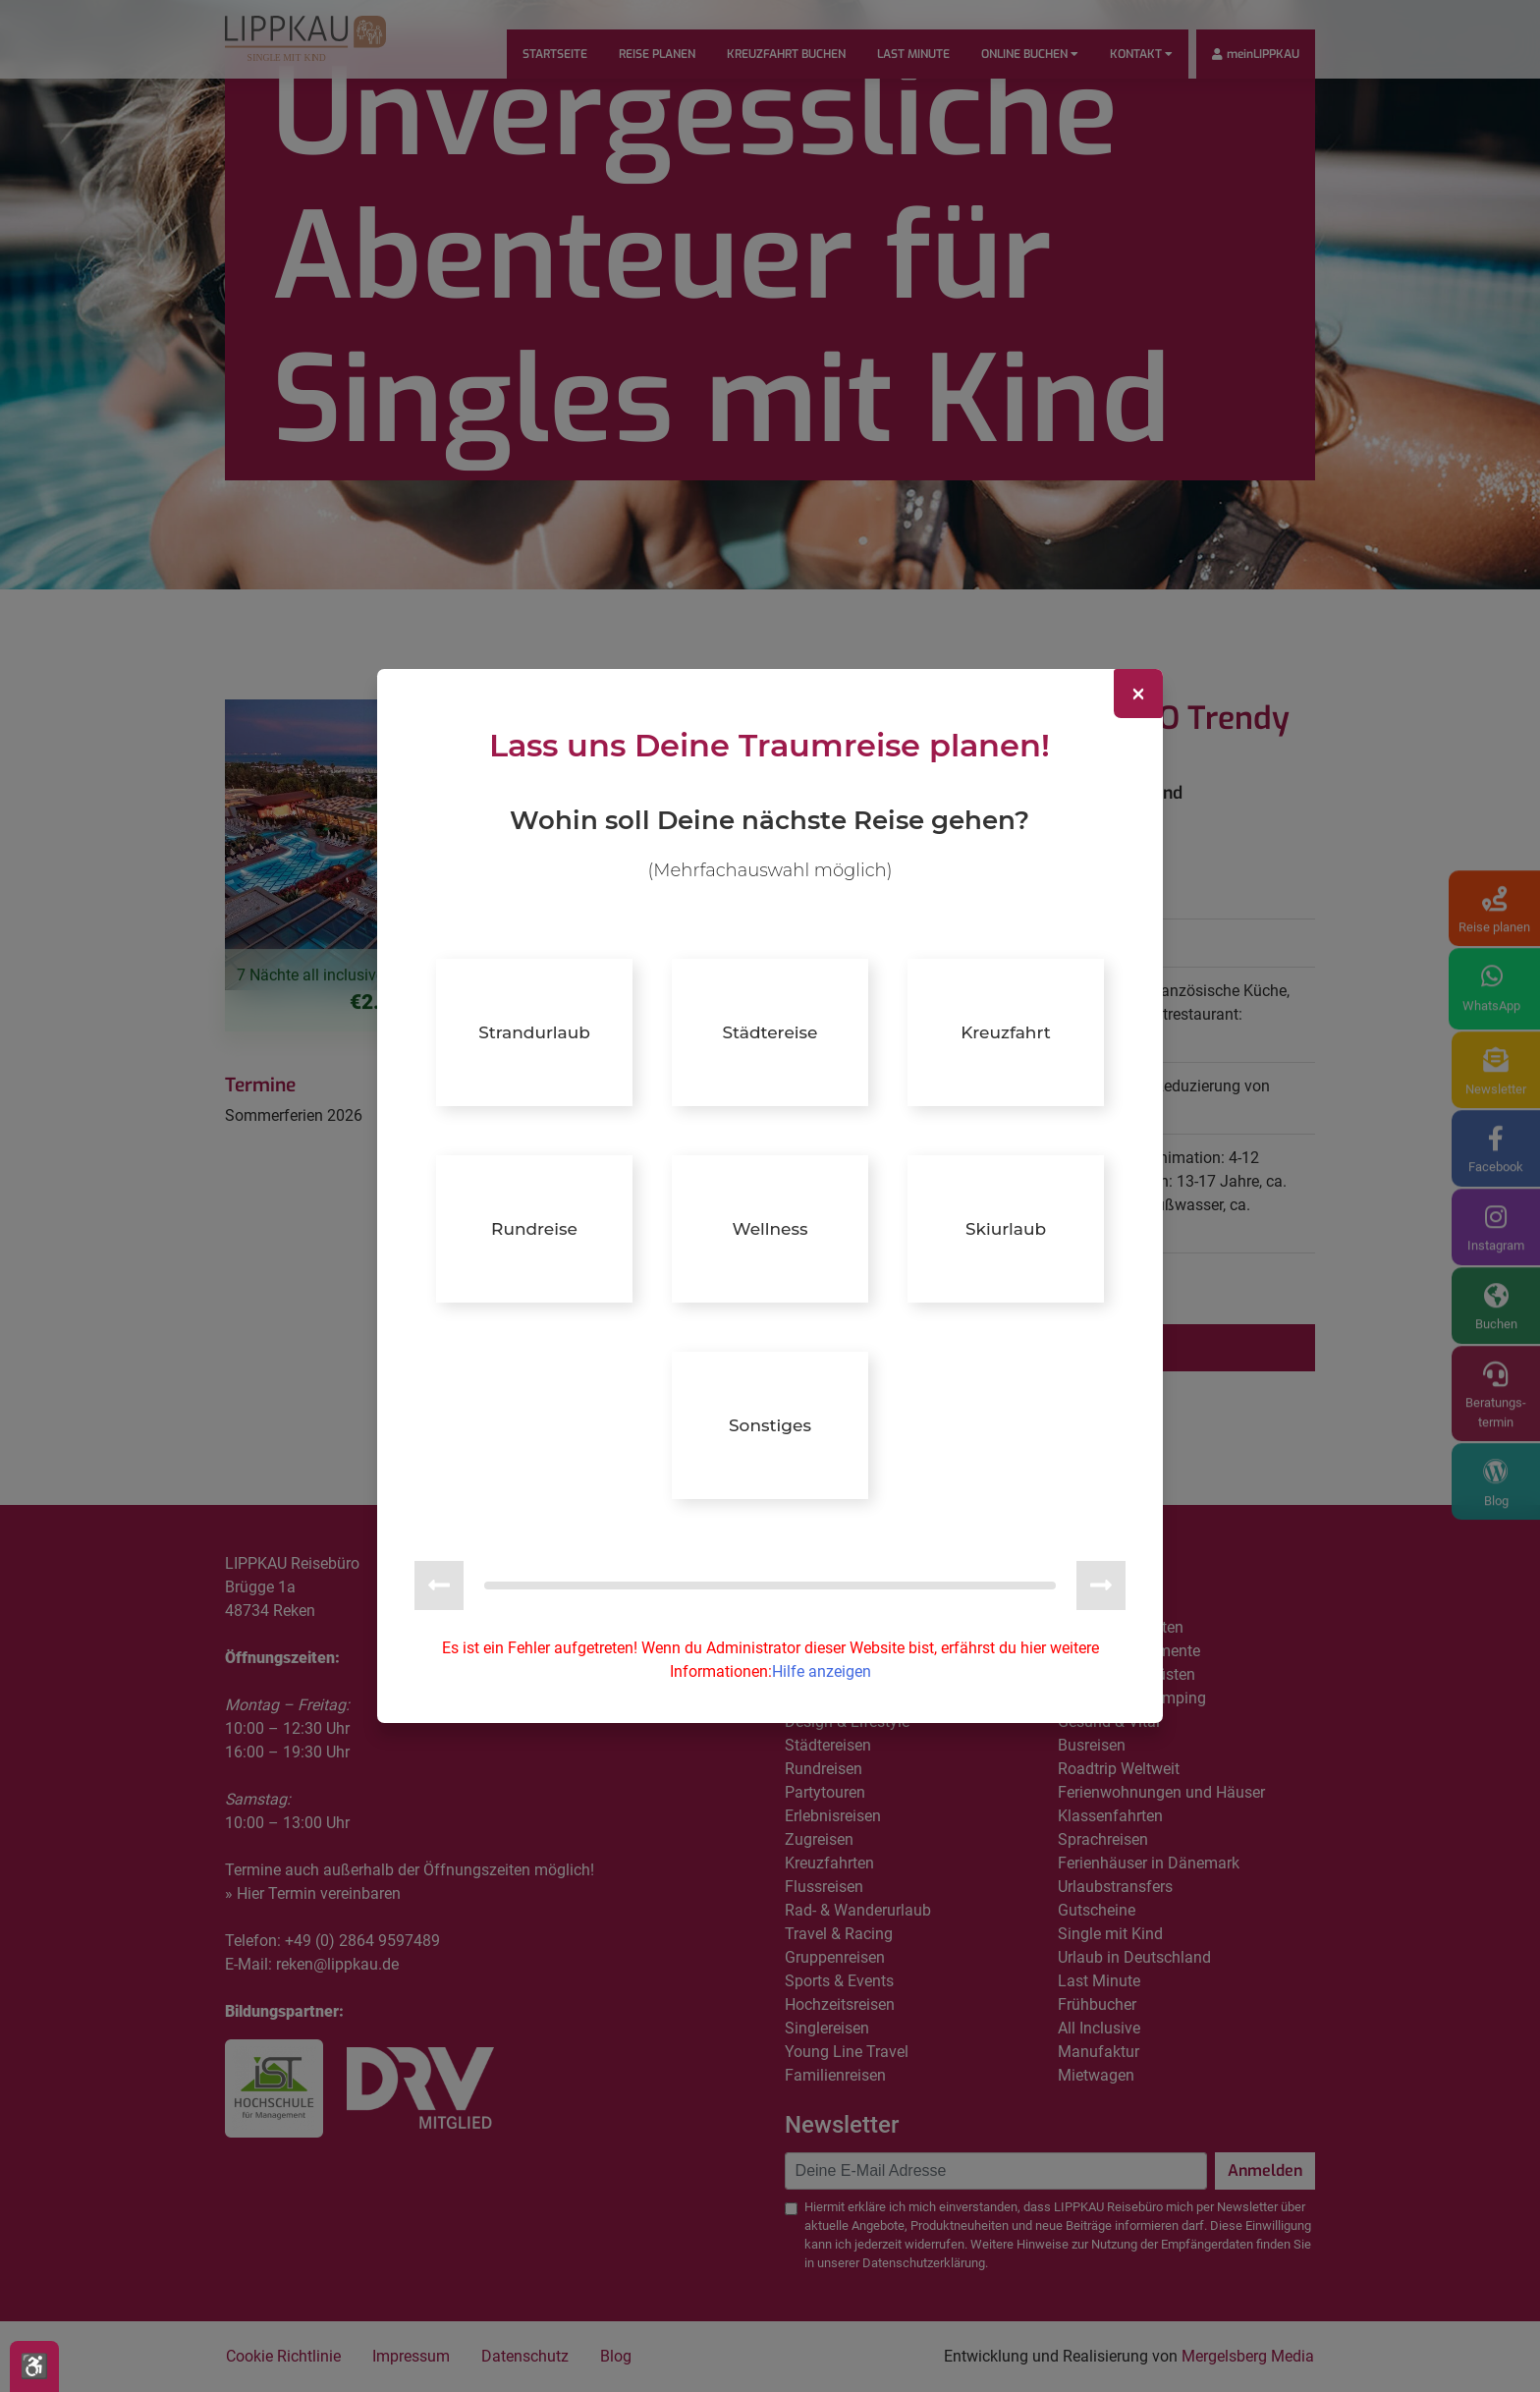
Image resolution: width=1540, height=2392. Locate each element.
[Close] (1138, 695)
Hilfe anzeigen (821, 1670)
